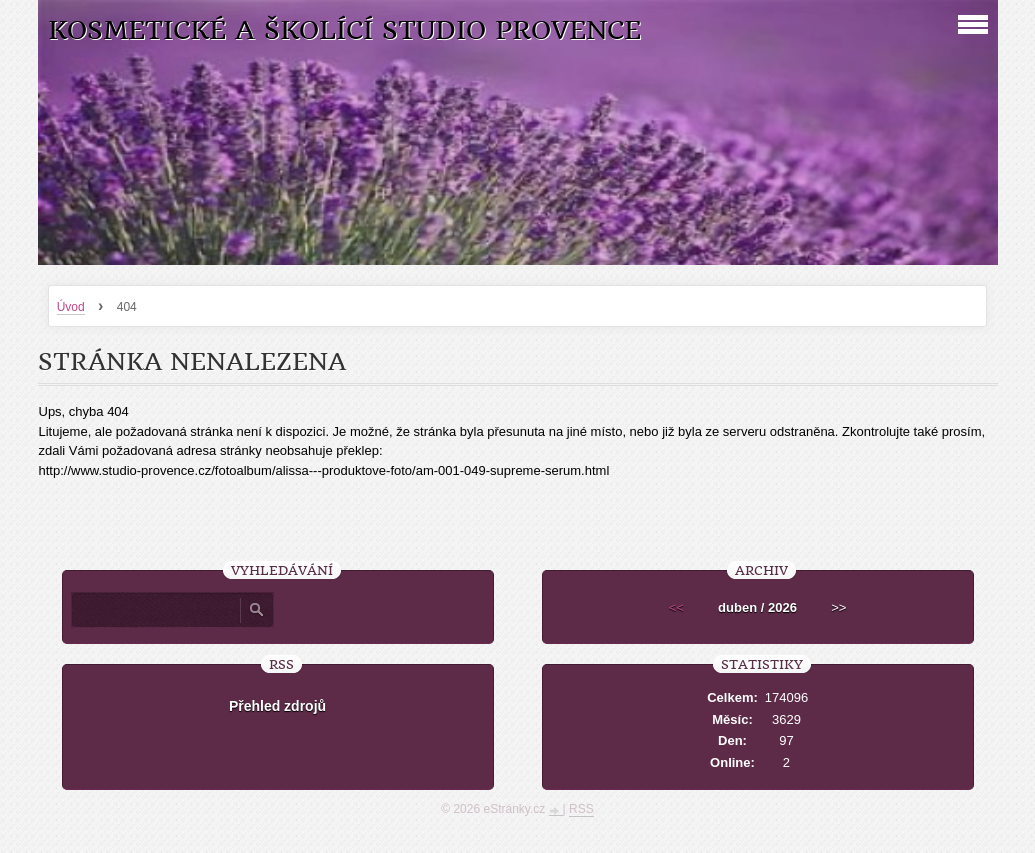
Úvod (71, 307)
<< (676, 607)
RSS (581, 809)
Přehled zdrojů (277, 706)
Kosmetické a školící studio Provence (344, 30)
